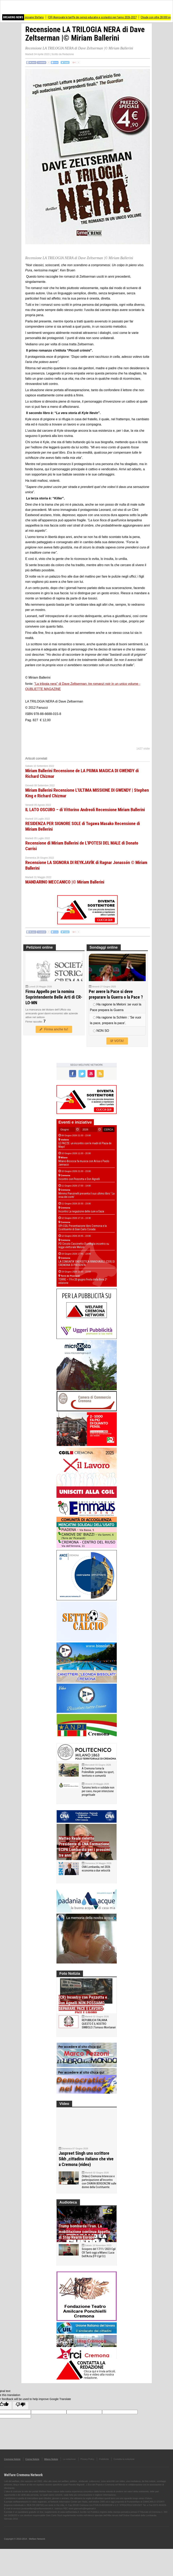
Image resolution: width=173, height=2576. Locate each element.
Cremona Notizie (12, 2459)
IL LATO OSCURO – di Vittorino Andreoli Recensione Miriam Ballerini (85, 809)
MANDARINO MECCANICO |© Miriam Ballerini (64, 882)
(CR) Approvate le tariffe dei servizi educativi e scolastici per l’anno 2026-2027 (101, 17)
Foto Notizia (69, 1974)
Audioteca (68, 2202)
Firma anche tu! (54, 1029)
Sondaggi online (104, 947)
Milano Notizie (51, 2459)
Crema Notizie (32, 2459)
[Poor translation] (20, 2405)
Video (64, 2104)
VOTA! (117, 1041)
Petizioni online (39, 947)
